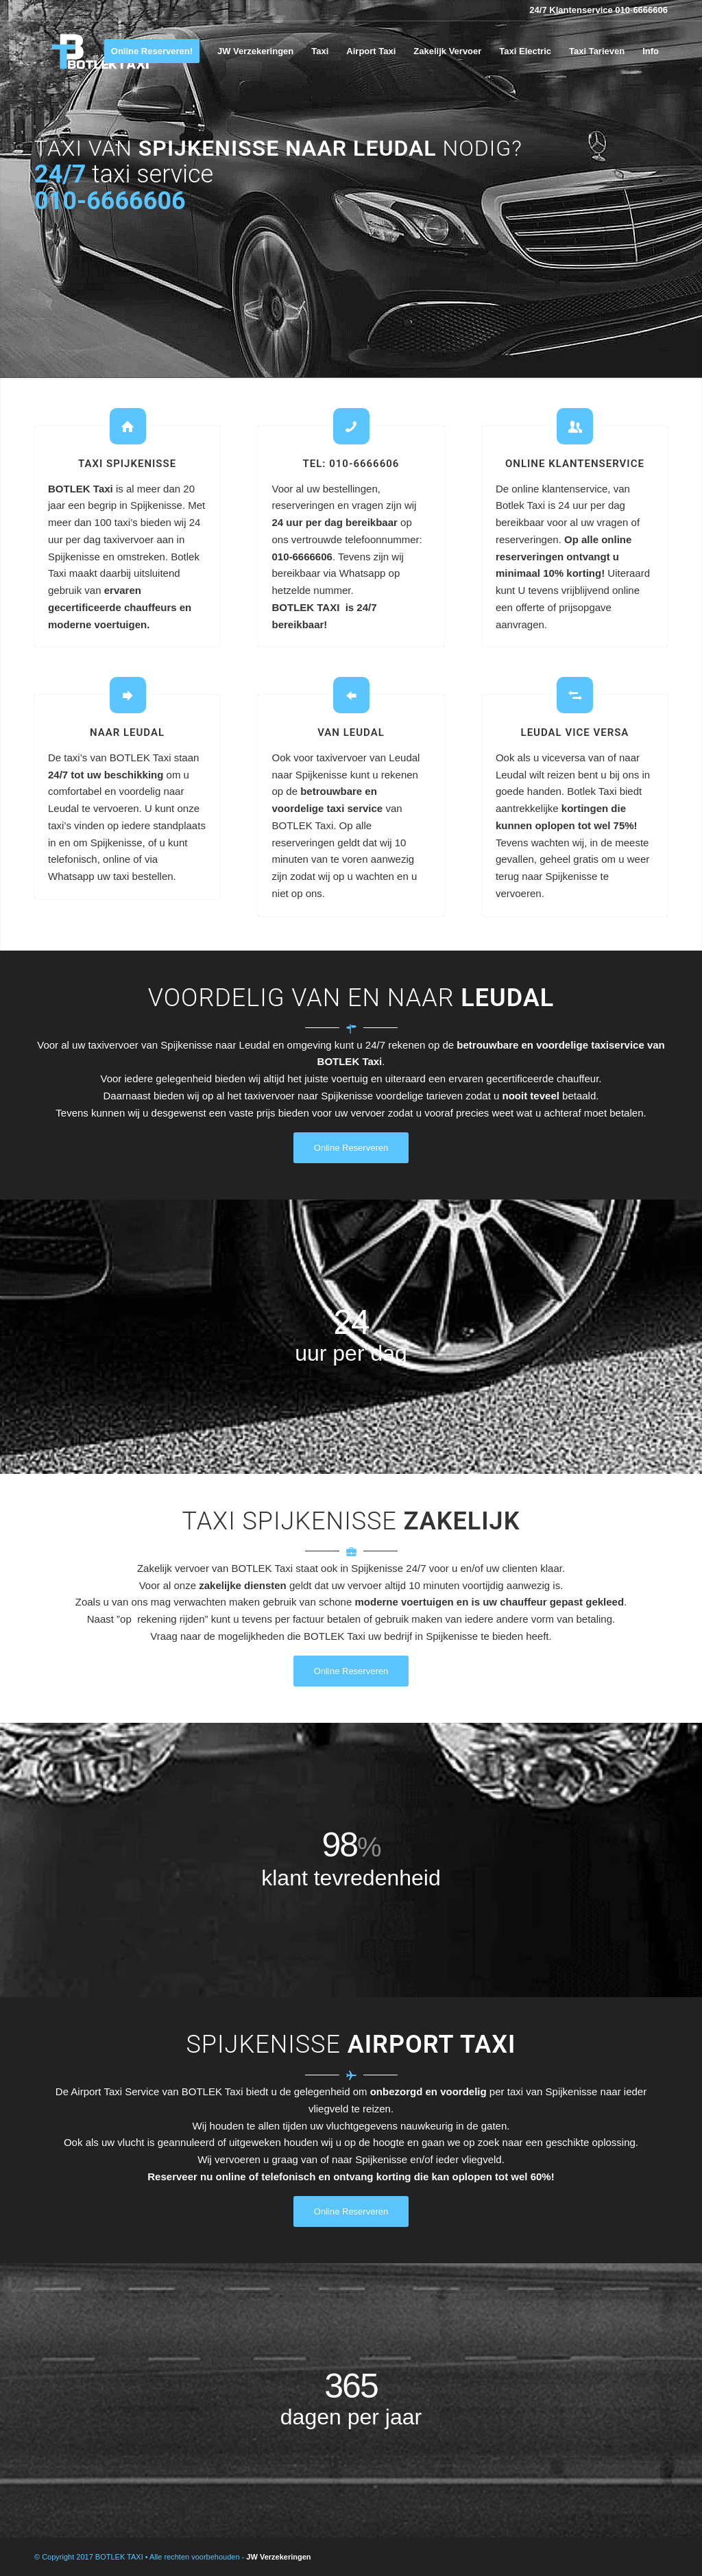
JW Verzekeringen (278, 2557)
